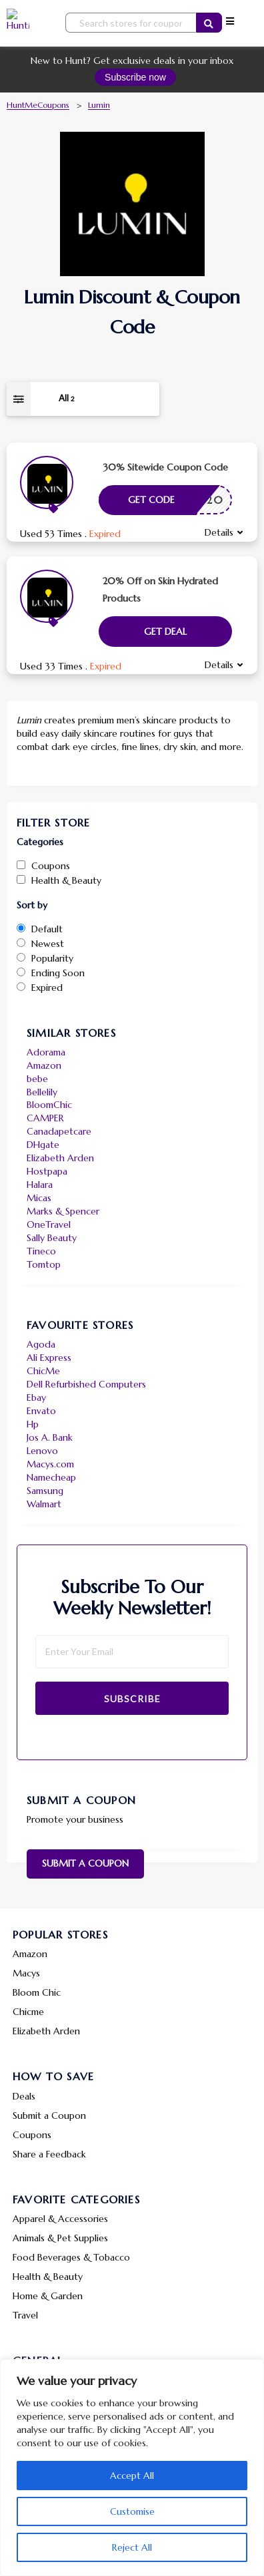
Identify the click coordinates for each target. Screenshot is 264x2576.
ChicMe (43, 1371)
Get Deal (165, 632)
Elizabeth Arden (60, 1158)
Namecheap (51, 1477)
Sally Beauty (52, 1238)
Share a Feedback (49, 2154)
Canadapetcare (59, 1131)
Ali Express (49, 1358)
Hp (33, 1424)
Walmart (44, 1504)
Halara (40, 1185)
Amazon (44, 1065)
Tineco (41, 1251)
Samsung (45, 1491)
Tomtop (44, 1264)
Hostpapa (47, 1171)
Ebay (36, 1397)
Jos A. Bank (50, 1437)
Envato (41, 1411)
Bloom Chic (37, 1992)
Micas (39, 1198)
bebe (37, 1079)
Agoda (41, 1344)
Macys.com (50, 1464)
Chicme (28, 2012)
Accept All (132, 2476)
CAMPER (45, 1118)
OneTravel (49, 1224)
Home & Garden (48, 2296)
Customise (132, 2511)
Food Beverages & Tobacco (71, 2257)
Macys (26, 1973)
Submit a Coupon (85, 1863)
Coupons (32, 2135)
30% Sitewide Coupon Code (165, 467)
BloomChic (49, 1105)
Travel (25, 2315)
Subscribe (132, 1698)
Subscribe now (135, 77)
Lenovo (42, 1451)
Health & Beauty (48, 2277)
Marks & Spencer (63, 1211)
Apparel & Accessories (60, 2219)
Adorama (46, 1052)
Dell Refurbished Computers (86, 1384)
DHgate (43, 1145)
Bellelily (42, 1092)
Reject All (132, 2547)
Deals (24, 2096)
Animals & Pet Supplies (60, 2238)
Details (219, 532)
